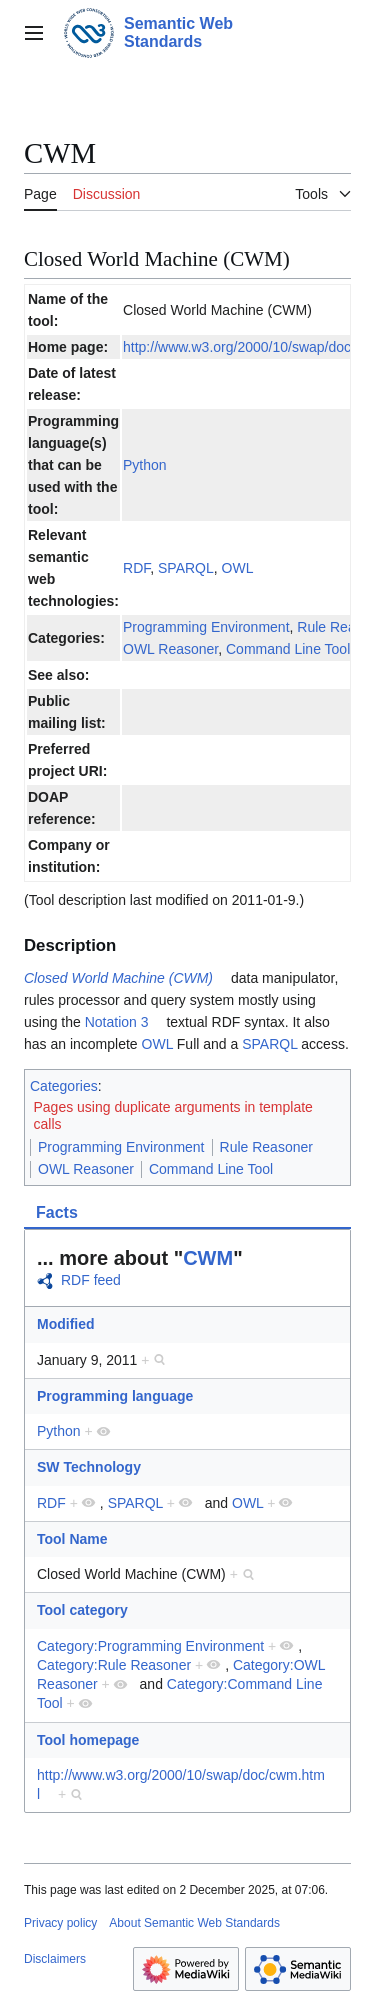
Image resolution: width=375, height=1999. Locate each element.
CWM (208, 1258)
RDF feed (91, 1280)
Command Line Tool (288, 649)
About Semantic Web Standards (194, 1923)
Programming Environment (206, 627)
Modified (66, 1324)
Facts (57, 1212)
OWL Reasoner (170, 649)
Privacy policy (60, 1923)
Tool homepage (88, 1740)
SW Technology (89, 1467)
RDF (136, 568)
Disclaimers (55, 1959)
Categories (64, 1086)
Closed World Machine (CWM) (118, 978)
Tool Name (72, 1539)
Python (145, 465)
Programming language (115, 1396)
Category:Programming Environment (150, 1646)
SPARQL (186, 568)
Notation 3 (117, 1022)
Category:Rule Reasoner (114, 1665)
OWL (238, 568)
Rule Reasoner (266, 1147)
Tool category (82, 1610)
